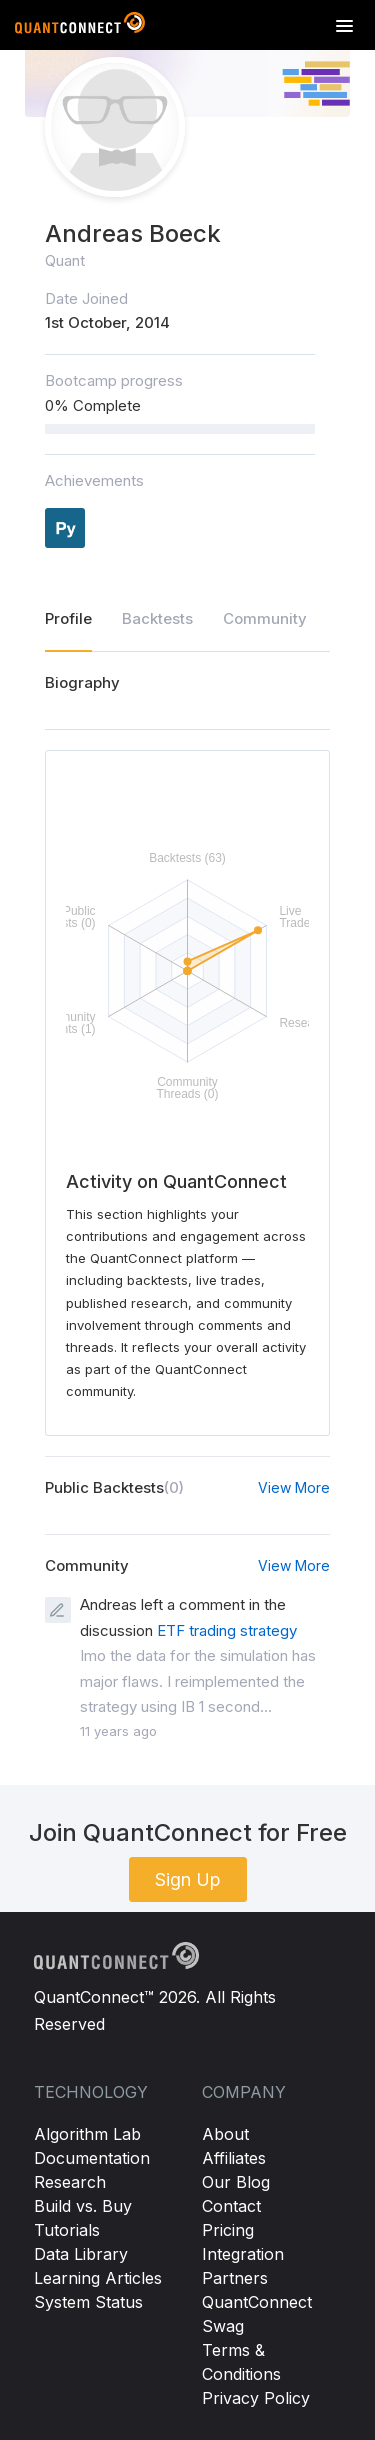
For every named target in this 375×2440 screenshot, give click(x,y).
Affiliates (234, 2158)
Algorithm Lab (87, 2134)
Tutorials (67, 2230)
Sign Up (188, 1879)
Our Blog (236, 2182)
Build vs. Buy (83, 2206)
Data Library (81, 2254)
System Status (88, 2302)
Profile (68, 618)
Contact (231, 2206)
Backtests (157, 618)
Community (265, 618)
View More (294, 1487)
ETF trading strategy (227, 1630)
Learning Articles (98, 2278)
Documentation (92, 2158)
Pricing (228, 2230)
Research (70, 2182)
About (225, 2134)
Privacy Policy (256, 2398)
